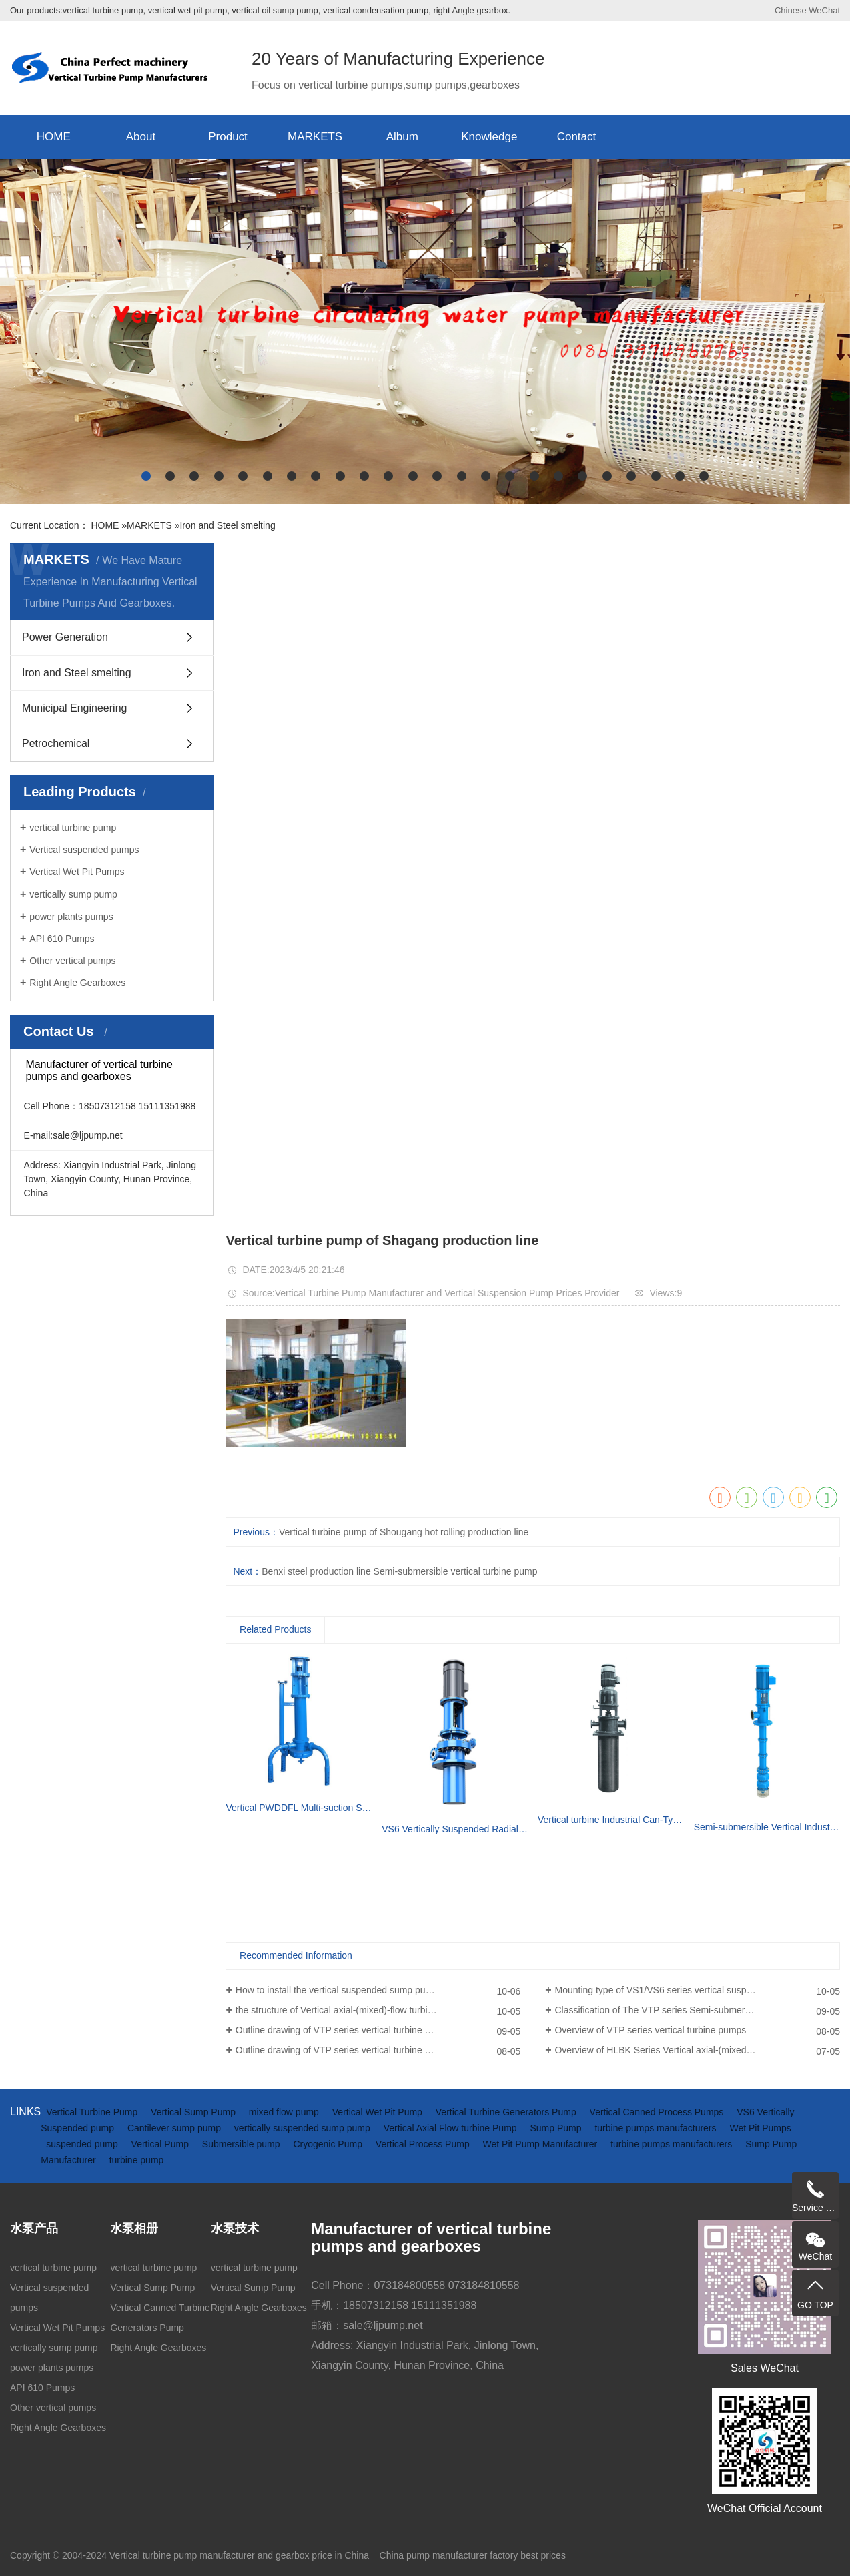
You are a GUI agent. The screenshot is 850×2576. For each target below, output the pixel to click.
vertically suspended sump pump (303, 2128)
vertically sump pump (73, 894)
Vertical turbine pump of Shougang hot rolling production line (403, 1532)
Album (402, 136)
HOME (54, 136)
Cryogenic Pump (328, 2144)
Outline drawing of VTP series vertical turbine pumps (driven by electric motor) (378, 2050)
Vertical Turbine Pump (93, 2112)
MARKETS (315, 136)
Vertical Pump (161, 2144)
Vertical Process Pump (424, 2144)
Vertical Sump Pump (194, 2112)
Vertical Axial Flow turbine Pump (452, 2128)
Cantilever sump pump (175, 2128)
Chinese (791, 10)
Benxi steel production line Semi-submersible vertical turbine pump (399, 1571)
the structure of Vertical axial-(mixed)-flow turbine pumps (352, 2010)
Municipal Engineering (74, 708)
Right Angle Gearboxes (77, 982)
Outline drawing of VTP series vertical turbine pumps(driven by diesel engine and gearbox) (378, 2030)
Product (228, 136)
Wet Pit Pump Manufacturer (541, 2144)
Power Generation (65, 637)
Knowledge (489, 136)
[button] (146, 476)
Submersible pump (242, 2144)
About (140, 136)
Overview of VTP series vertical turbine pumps (650, 2030)
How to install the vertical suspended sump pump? (340, 1990)
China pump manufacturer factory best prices (473, 2555)
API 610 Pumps (61, 938)
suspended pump (83, 2144)
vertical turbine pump (72, 827)
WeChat (824, 10)
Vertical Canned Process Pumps (658, 2112)
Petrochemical (55, 743)
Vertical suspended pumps (84, 849)
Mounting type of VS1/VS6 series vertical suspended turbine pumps (694, 1990)
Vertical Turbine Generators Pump (507, 2112)
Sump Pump (557, 2128)
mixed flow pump (285, 2112)
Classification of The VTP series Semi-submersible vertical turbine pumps (697, 2010)
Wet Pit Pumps (760, 2128)
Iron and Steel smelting (227, 525)
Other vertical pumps (72, 960)
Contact (576, 136)
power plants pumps (71, 916)
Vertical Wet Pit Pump (378, 2112)
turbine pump (136, 2160)
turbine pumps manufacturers (656, 2128)
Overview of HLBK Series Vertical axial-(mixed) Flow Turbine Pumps (695, 2050)
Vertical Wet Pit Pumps (76, 871)
